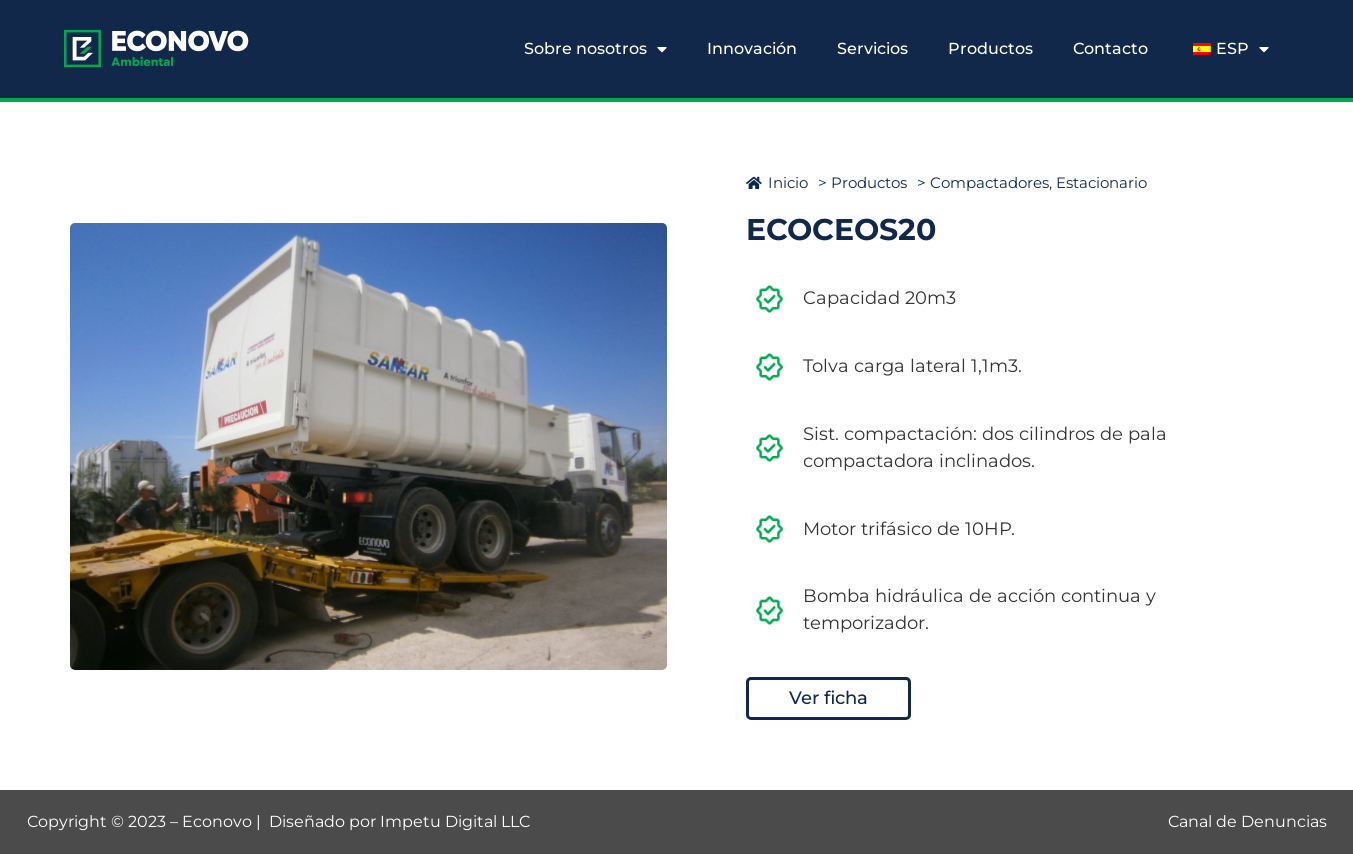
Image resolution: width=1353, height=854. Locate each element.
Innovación (752, 48)
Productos (990, 48)
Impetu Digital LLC (455, 821)
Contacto (1110, 48)
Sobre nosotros (595, 49)
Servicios (872, 48)
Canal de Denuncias (1247, 821)
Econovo (217, 821)
